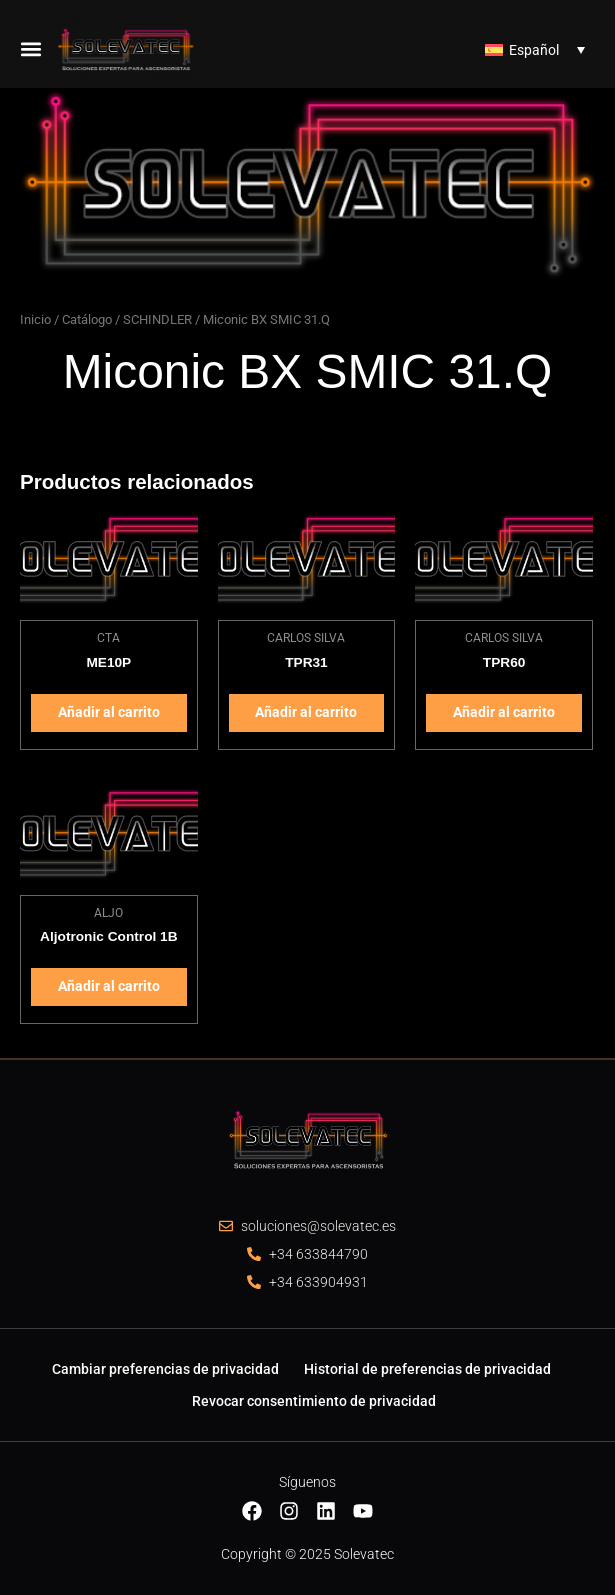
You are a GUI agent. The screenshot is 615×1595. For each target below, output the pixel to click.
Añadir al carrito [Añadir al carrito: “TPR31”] (306, 712)
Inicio (35, 319)
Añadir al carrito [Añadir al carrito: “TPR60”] (504, 712)
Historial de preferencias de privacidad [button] (427, 1369)
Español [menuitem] (534, 50)
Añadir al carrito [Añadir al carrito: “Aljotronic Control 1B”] (109, 986)
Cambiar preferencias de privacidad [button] (165, 1369)
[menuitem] (535, 48)
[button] (31, 49)
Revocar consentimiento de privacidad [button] (314, 1401)
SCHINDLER (157, 319)
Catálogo (87, 319)
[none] (535, 48)
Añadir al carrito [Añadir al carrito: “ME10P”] (109, 712)
